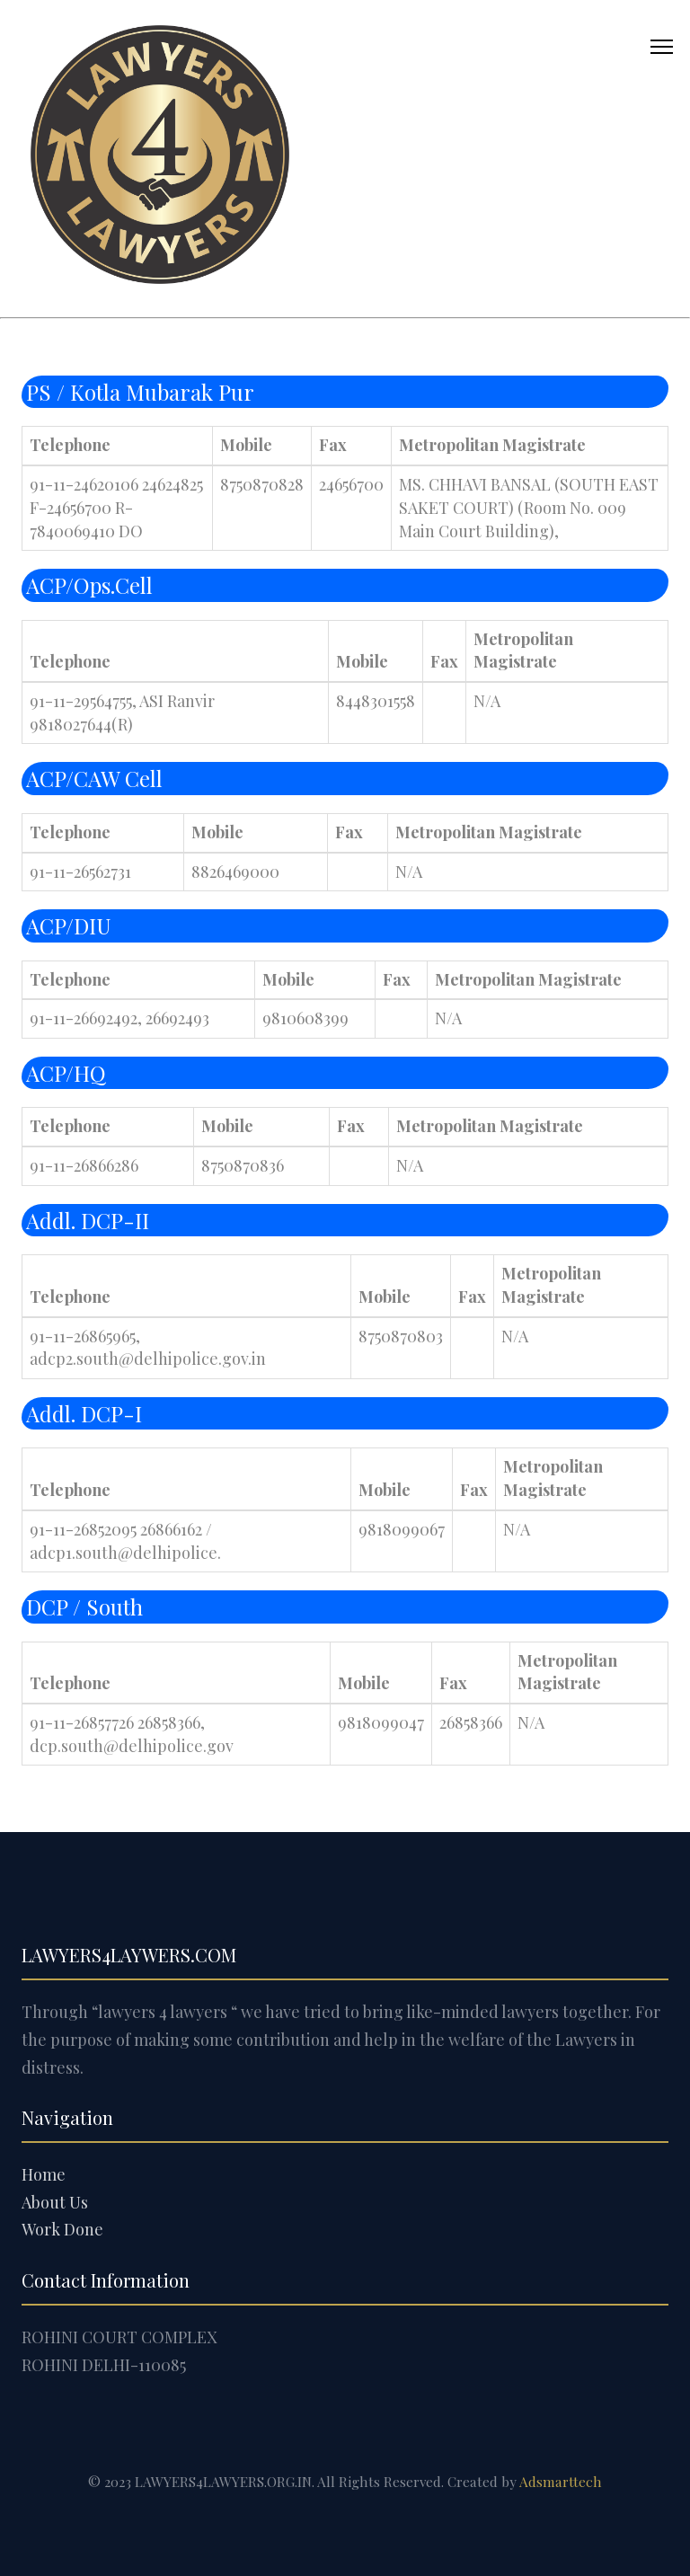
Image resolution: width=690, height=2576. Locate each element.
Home (44, 2174)
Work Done (62, 2229)
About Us (55, 2202)
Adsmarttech (560, 2481)
